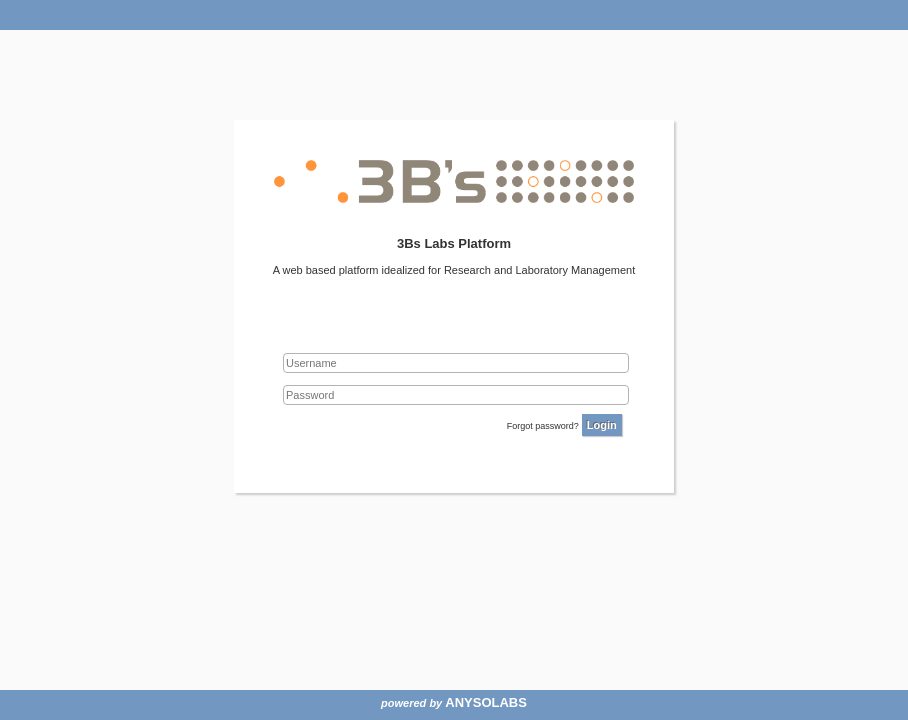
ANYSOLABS (486, 702)
